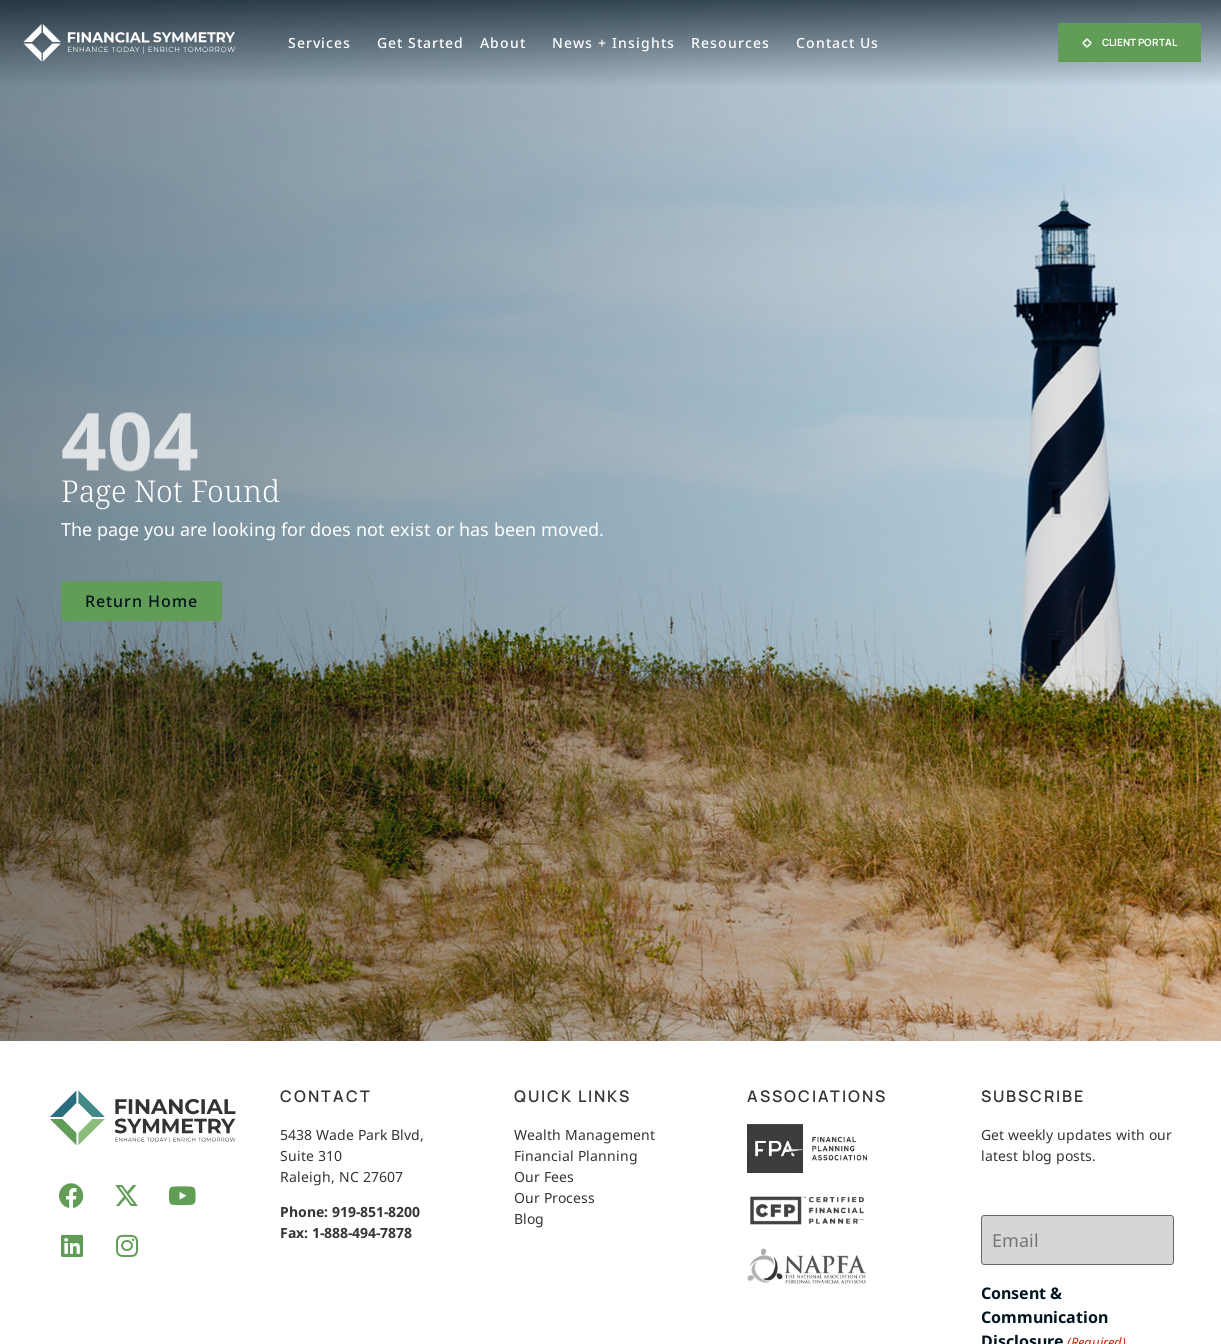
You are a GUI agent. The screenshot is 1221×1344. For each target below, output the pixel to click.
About (508, 43)
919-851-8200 (376, 1211)
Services (324, 43)
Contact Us (842, 43)
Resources (735, 43)
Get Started (420, 42)
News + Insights (613, 42)
